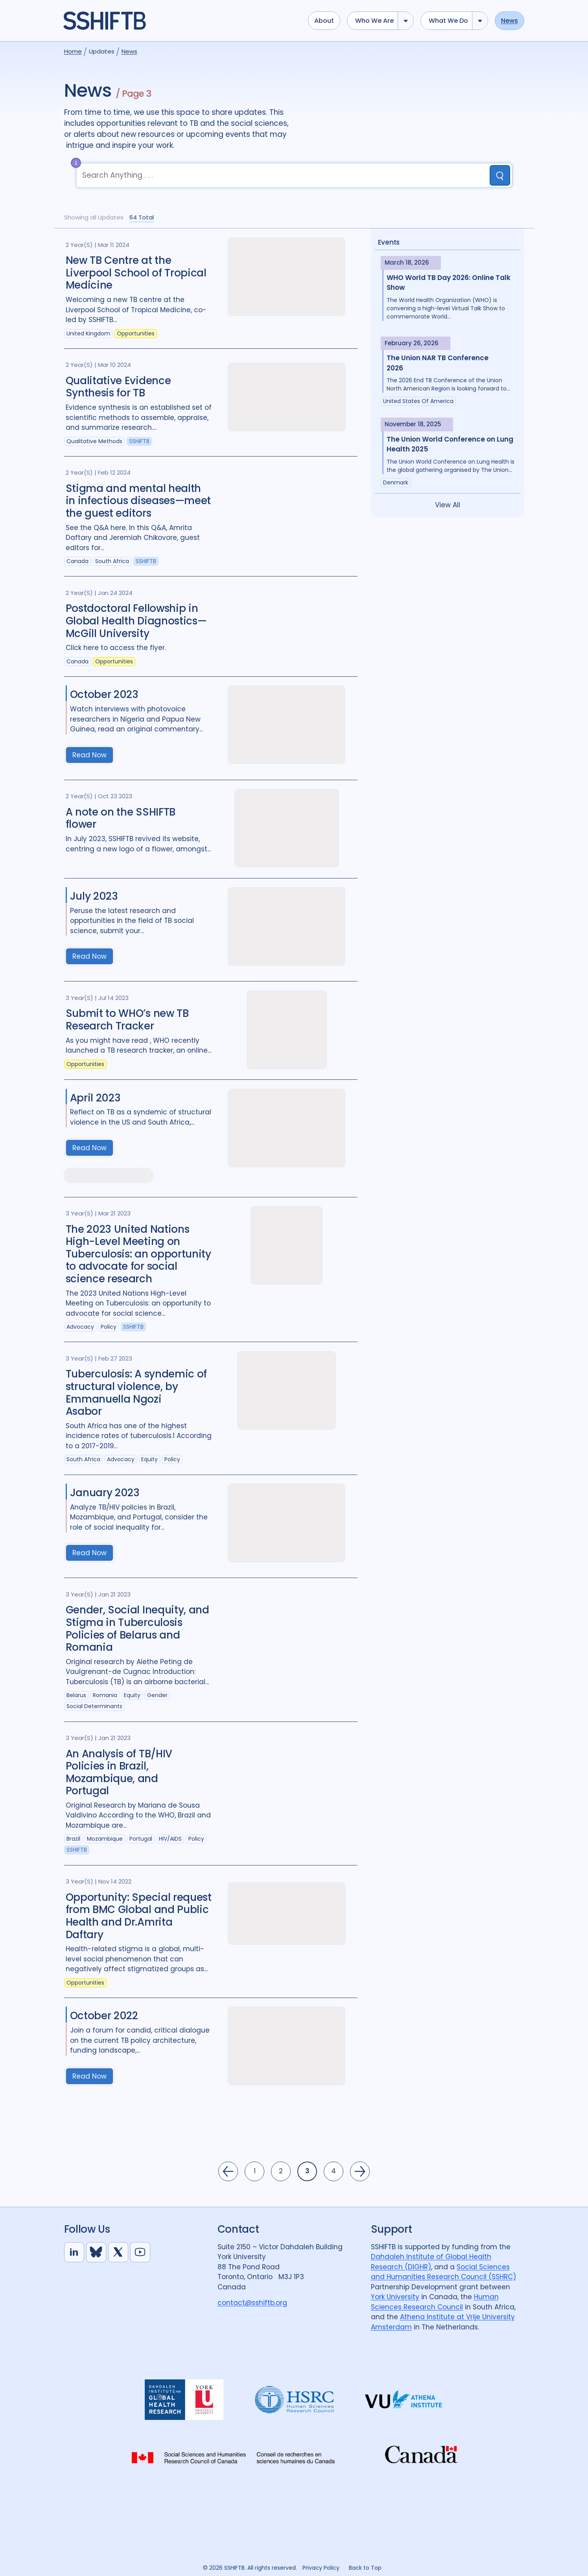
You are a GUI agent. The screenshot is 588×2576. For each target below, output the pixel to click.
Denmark (395, 482)
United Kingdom (88, 333)
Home (73, 51)
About (324, 20)
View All (447, 505)
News (509, 20)
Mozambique (105, 1839)
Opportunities (136, 333)
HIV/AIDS (170, 1839)
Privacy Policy (320, 2568)
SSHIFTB (139, 441)
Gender (157, 1695)
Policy (108, 1327)
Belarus (76, 1695)
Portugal (140, 1839)
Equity (149, 1459)
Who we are (374, 20)
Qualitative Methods (94, 441)
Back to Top (365, 2568)
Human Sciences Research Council (435, 2302)
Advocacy (80, 1327)
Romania (105, 1695)
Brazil (73, 1839)
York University (395, 2297)
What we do (448, 20)
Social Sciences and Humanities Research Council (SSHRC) (443, 2272)
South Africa (112, 561)
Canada (77, 561)
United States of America (418, 401)
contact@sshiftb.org (252, 2302)
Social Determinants (94, 1706)
